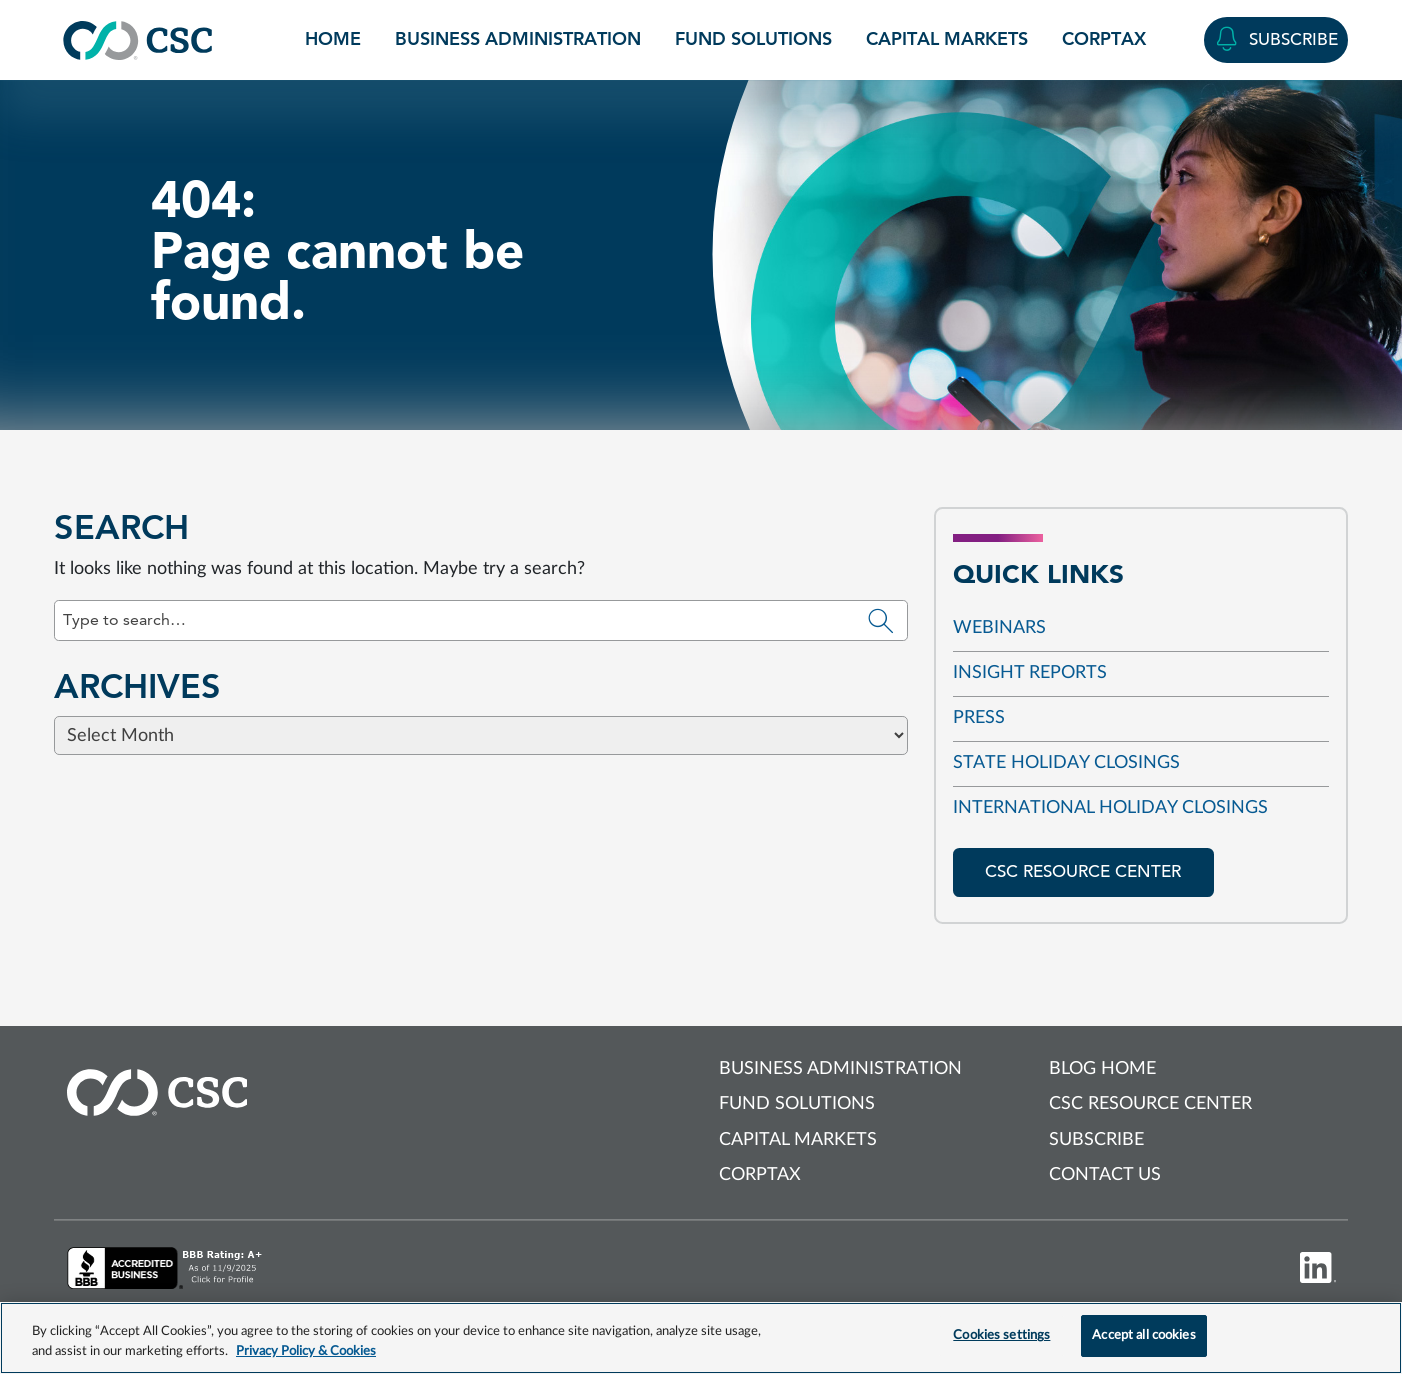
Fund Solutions (753, 38)
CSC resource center (1083, 871)
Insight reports (1030, 673)
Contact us (1105, 1175)
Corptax (1104, 38)
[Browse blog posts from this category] (701, 728)
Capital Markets (947, 38)
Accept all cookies (1143, 1335)
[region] (701, 1338)
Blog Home (1102, 1069)
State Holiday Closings (1066, 763)
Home (333, 38)
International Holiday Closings (1110, 808)
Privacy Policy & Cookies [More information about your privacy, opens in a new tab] (306, 1351)
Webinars (999, 628)
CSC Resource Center (1150, 1104)
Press (979, 718)
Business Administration (518, 38)
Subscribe (1096, 1140)
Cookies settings (1001, 1335)
